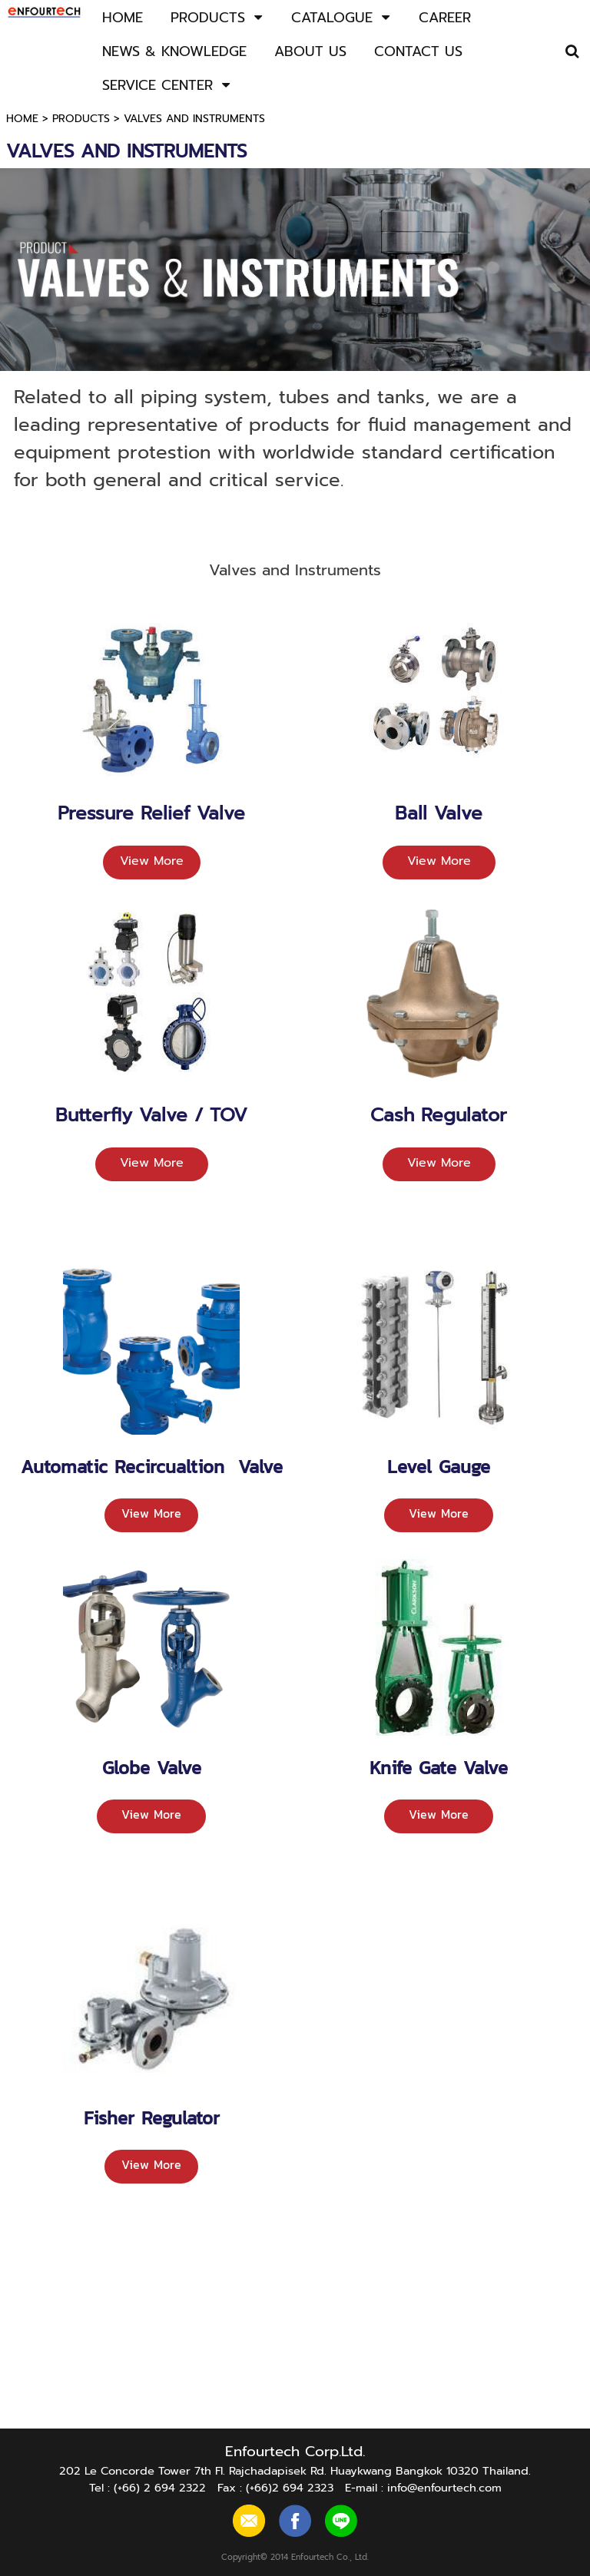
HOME (22, 119)
